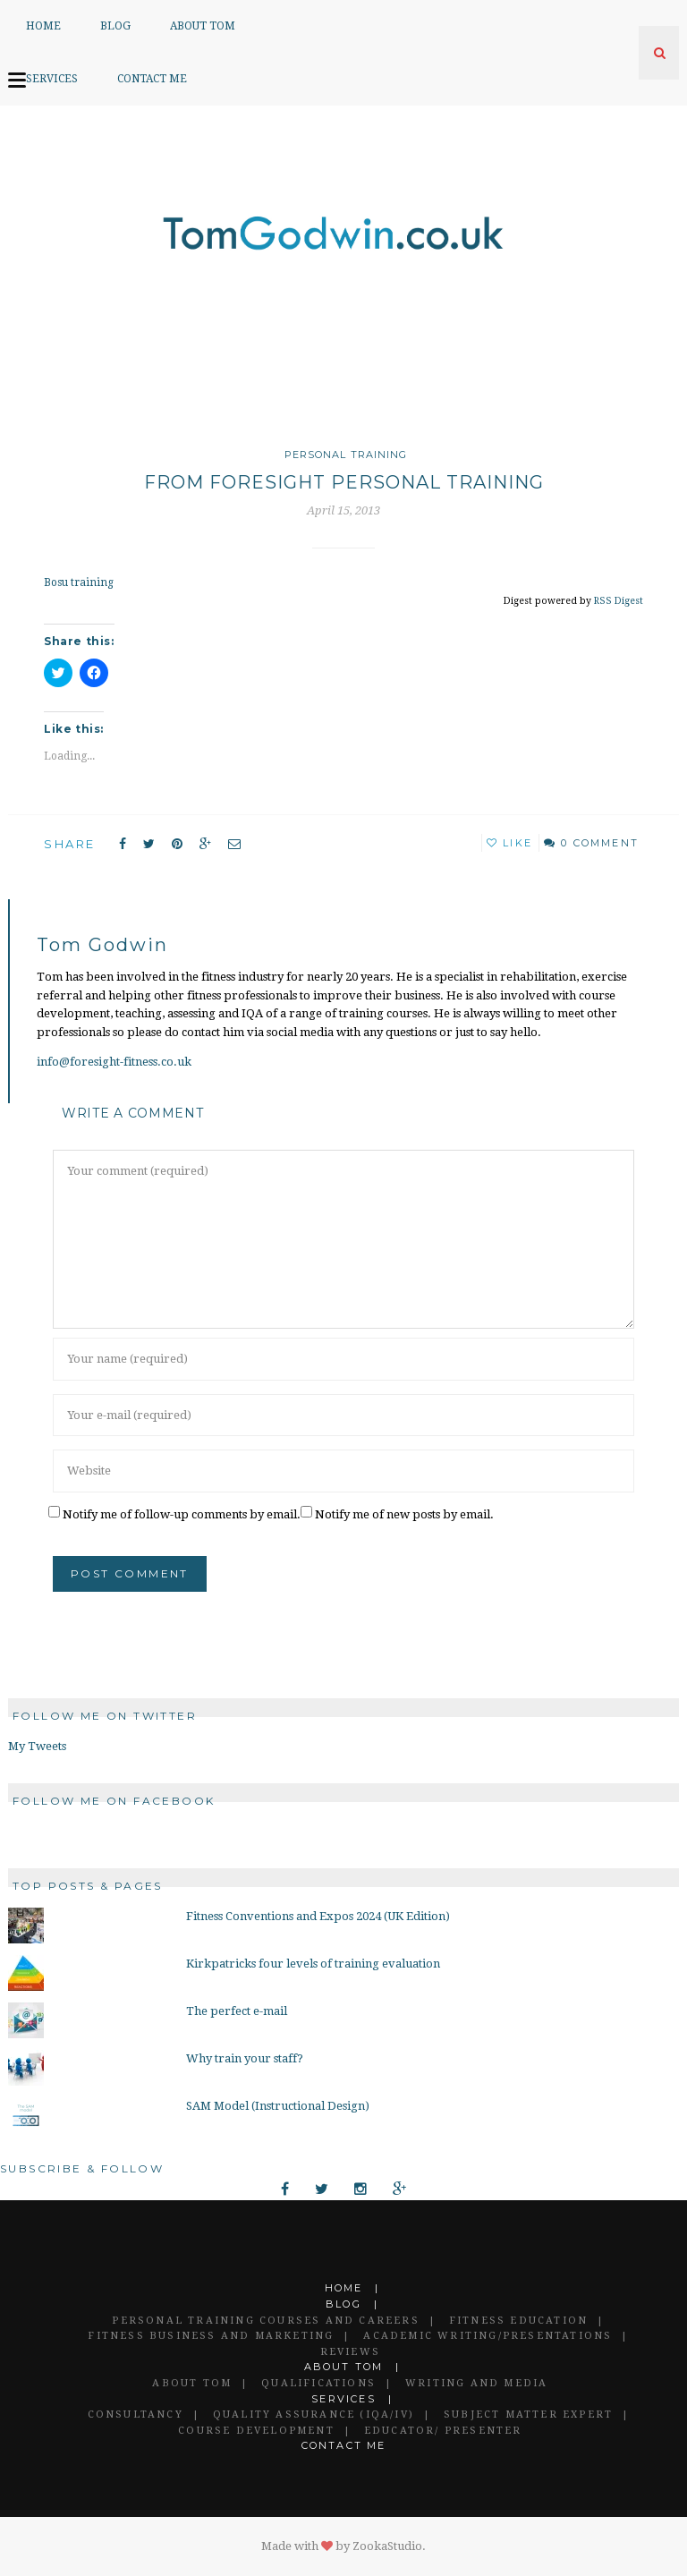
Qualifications (318, 2383)
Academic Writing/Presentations (487, 2336)
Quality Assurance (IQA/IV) (313, 2414)
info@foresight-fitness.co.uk (114, 1061)
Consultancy (135, 2414)
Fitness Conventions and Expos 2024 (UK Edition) (318, 1916)
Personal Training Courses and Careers (265, 2320)
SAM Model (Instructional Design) (277, 2106)
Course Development (256, 2430)
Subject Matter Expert (528, 2414)
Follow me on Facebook (114, 1800)
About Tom (202, 26)
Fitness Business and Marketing (211, 2336)
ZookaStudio (387, 2546)
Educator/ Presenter (443, 2430)
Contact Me (152, 78)
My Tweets (37, 1746)
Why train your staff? (244, 2058)
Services (52, 78)
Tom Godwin (102, 945)
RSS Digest (618, 600)
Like (509, 843)
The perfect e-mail (236, 2011)
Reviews (350, 2352)
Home (43, 26)
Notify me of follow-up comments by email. (182, 1514)
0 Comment (600, 843)
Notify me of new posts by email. (404, 1514)
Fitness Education (518, 2320)
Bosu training (78, 582)
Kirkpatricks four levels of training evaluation (313, 1963)
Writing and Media (476, 2383)
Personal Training (346, 454)
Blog (115, 26)
